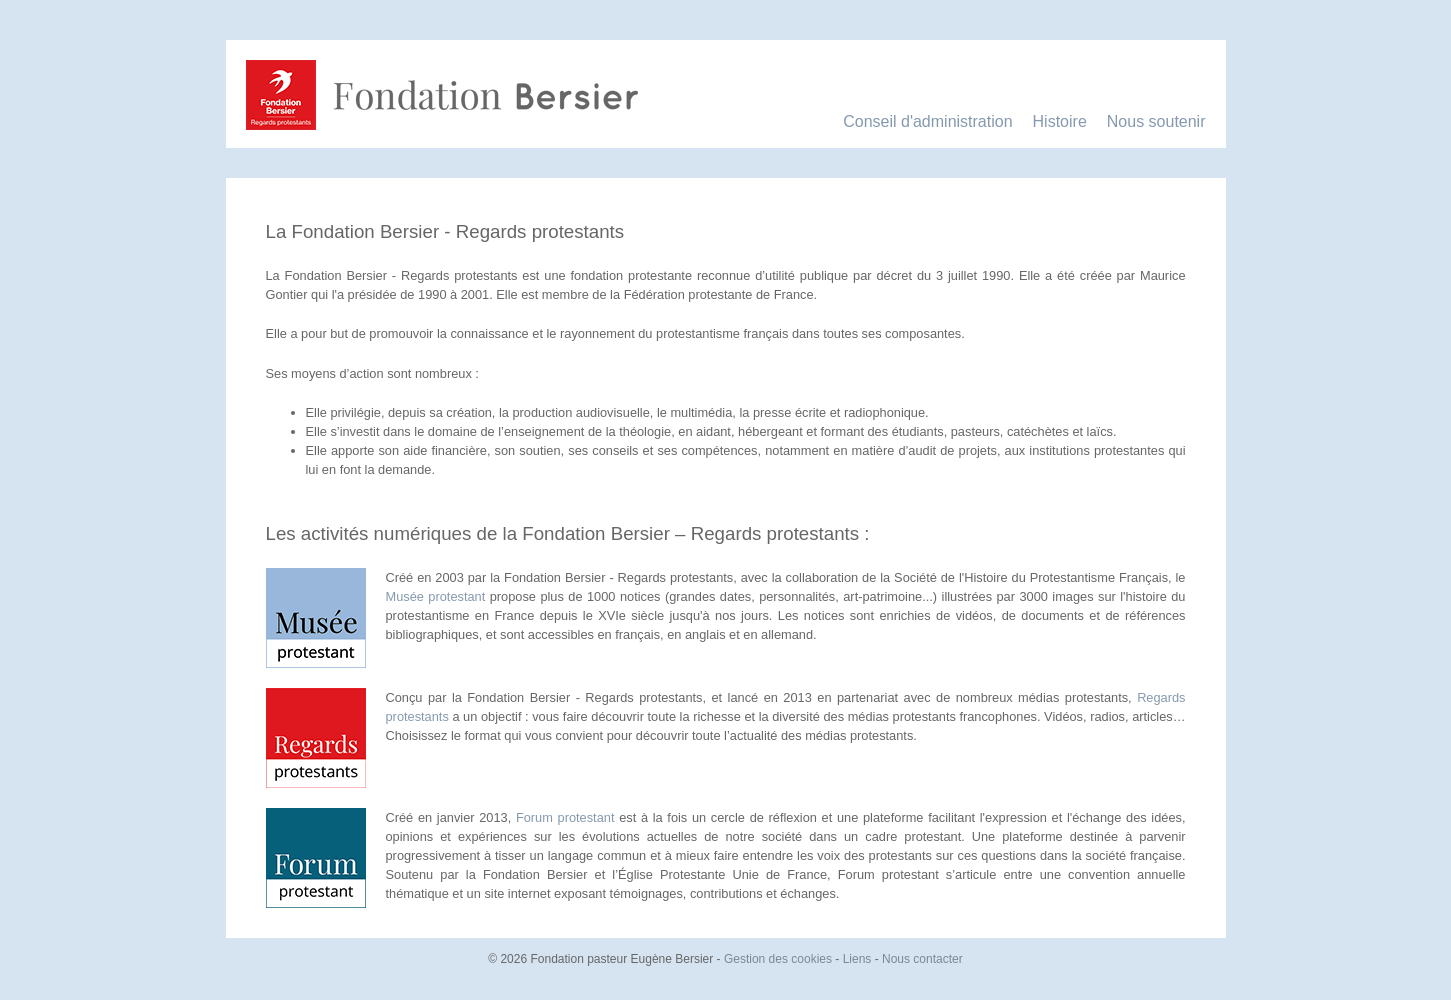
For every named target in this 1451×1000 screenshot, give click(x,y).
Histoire (1060, 121)
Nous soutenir (1156, 121)
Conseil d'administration (927, 121)
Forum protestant (565, 817)
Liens (857, 959)
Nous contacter (922, 959)
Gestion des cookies (778, 959)
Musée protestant (436, 596)
